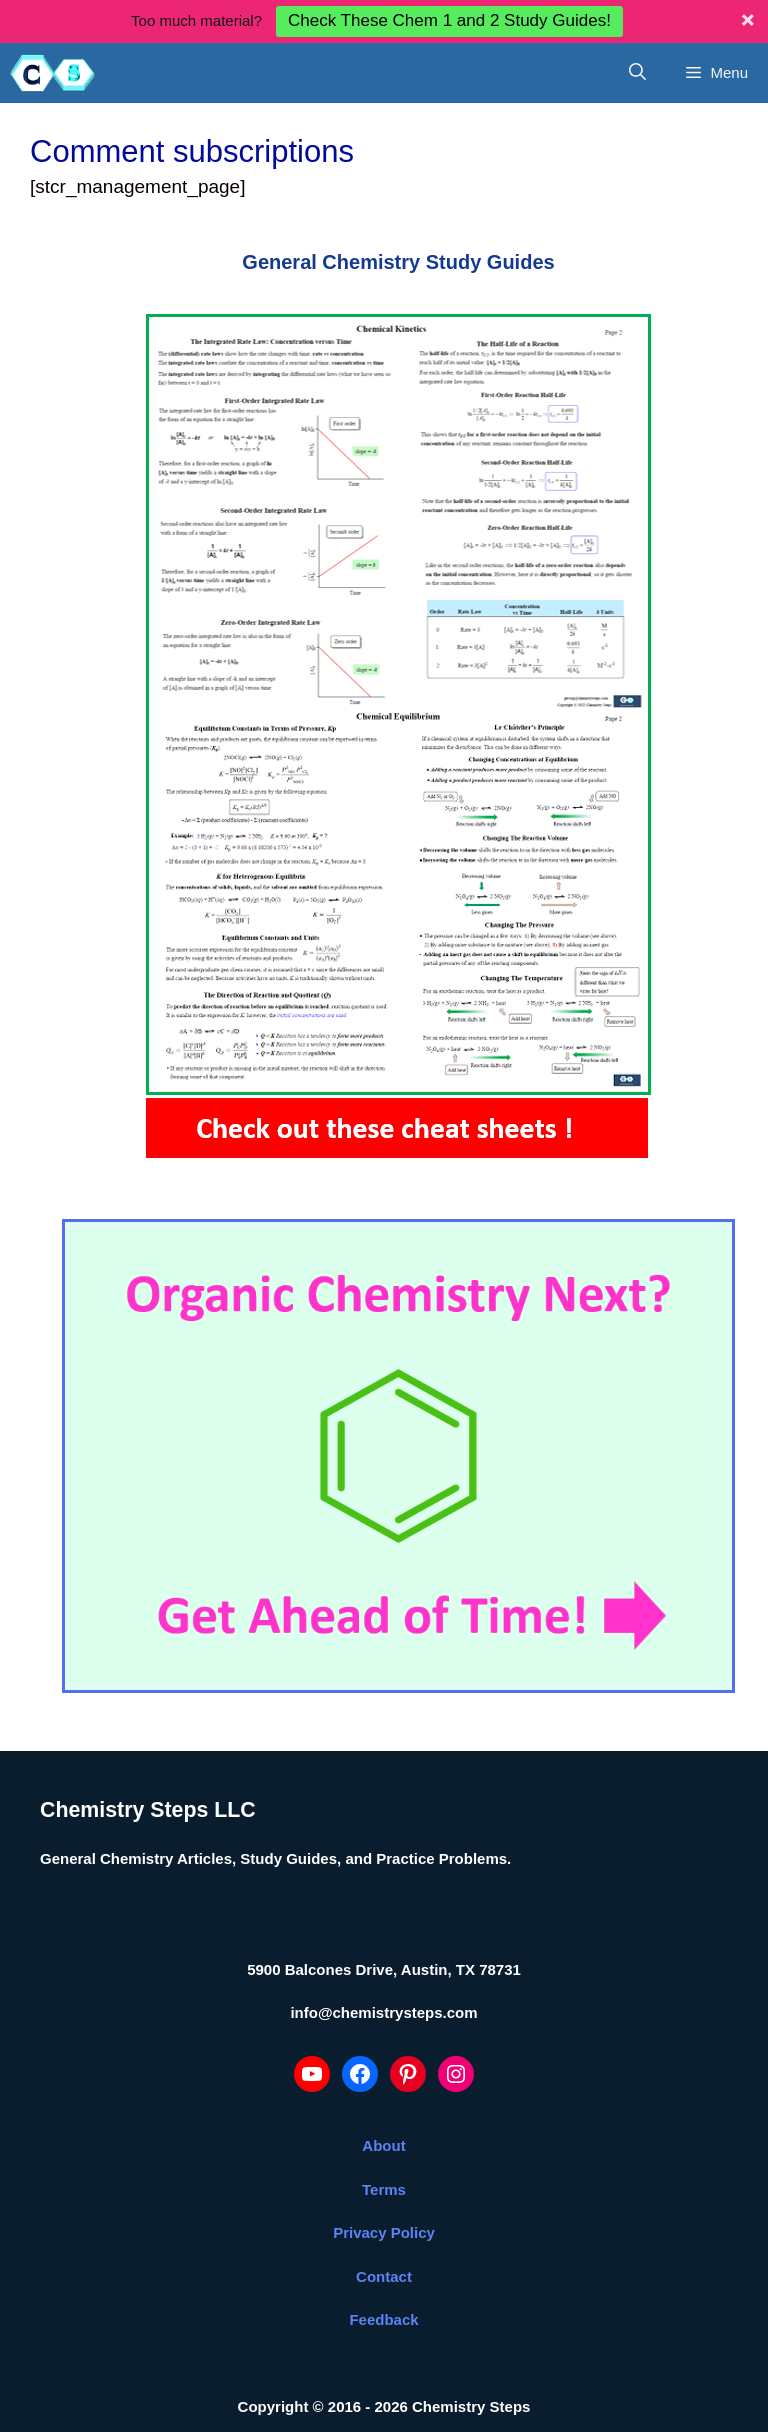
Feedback (383, 2276)
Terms (384, 2146)
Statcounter (48, 2413)
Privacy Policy (384, 2189)
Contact (384, 2233)
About (383, 2102)
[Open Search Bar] (637, 30)
